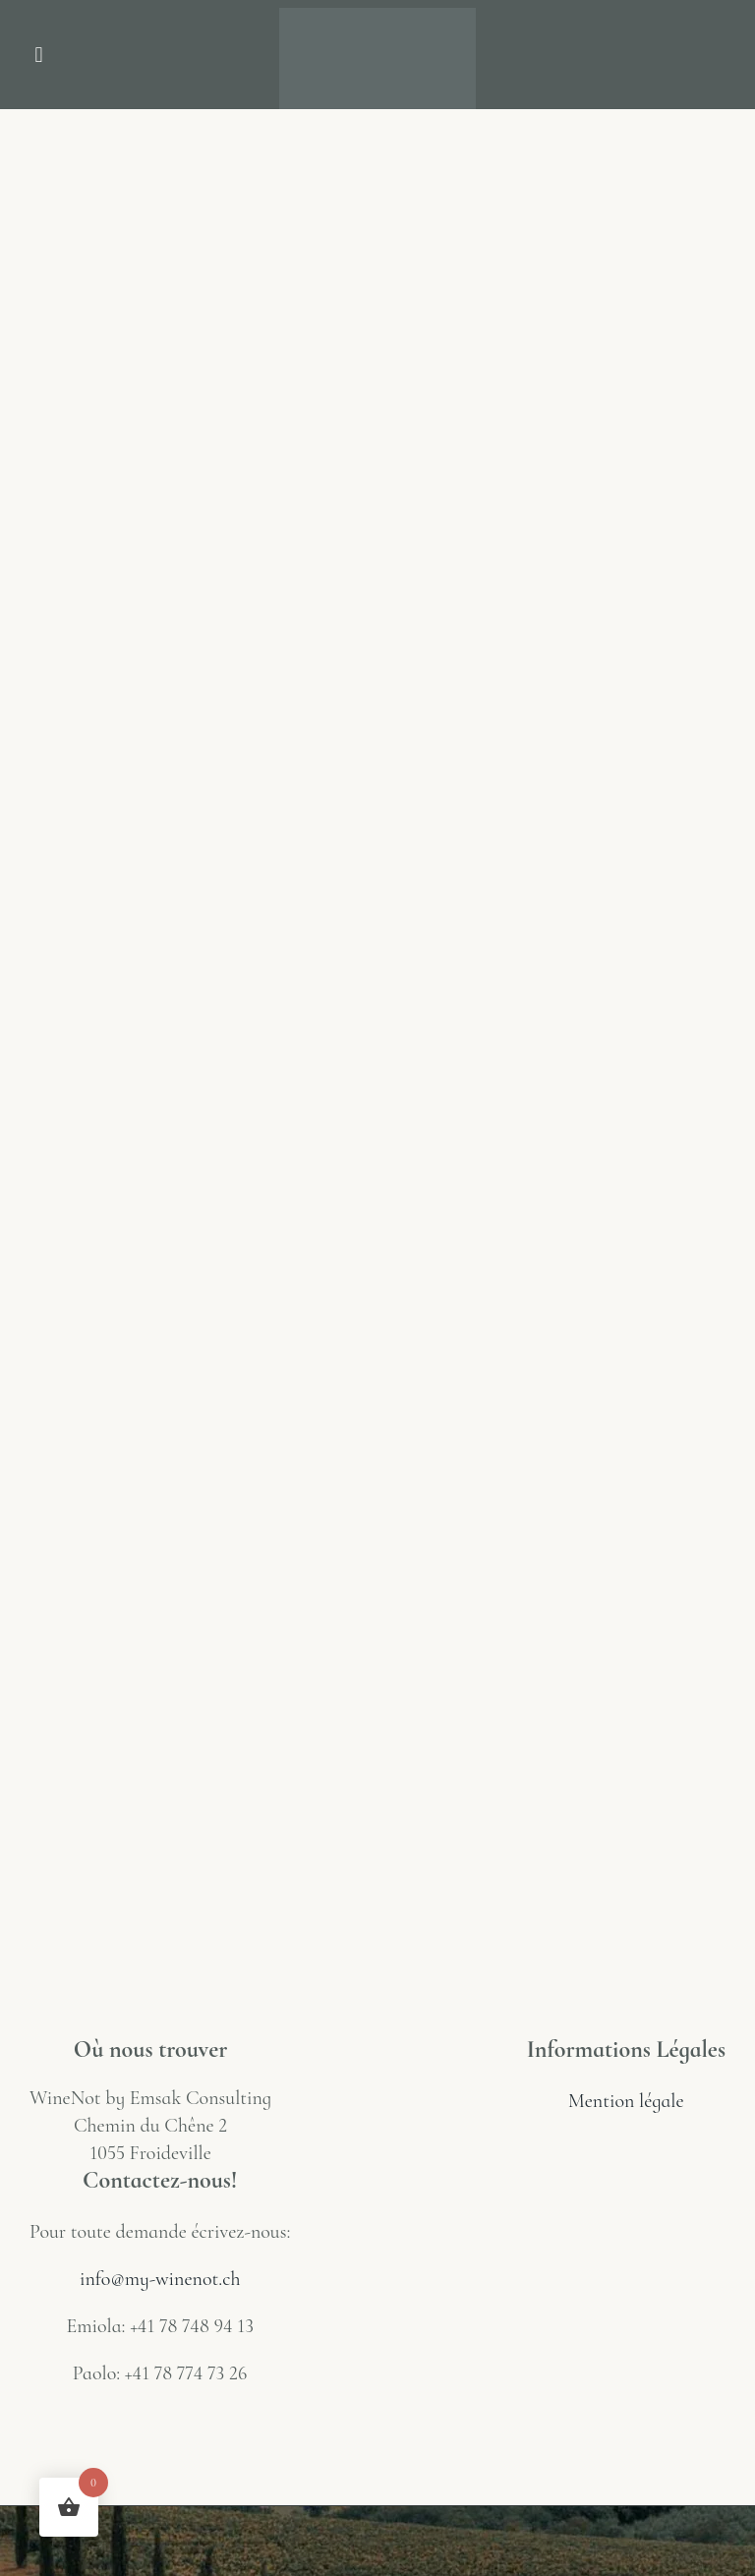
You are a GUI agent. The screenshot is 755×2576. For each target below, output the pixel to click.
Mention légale (626, 2101)
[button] (38, 54)
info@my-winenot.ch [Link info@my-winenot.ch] (160, 2279)
